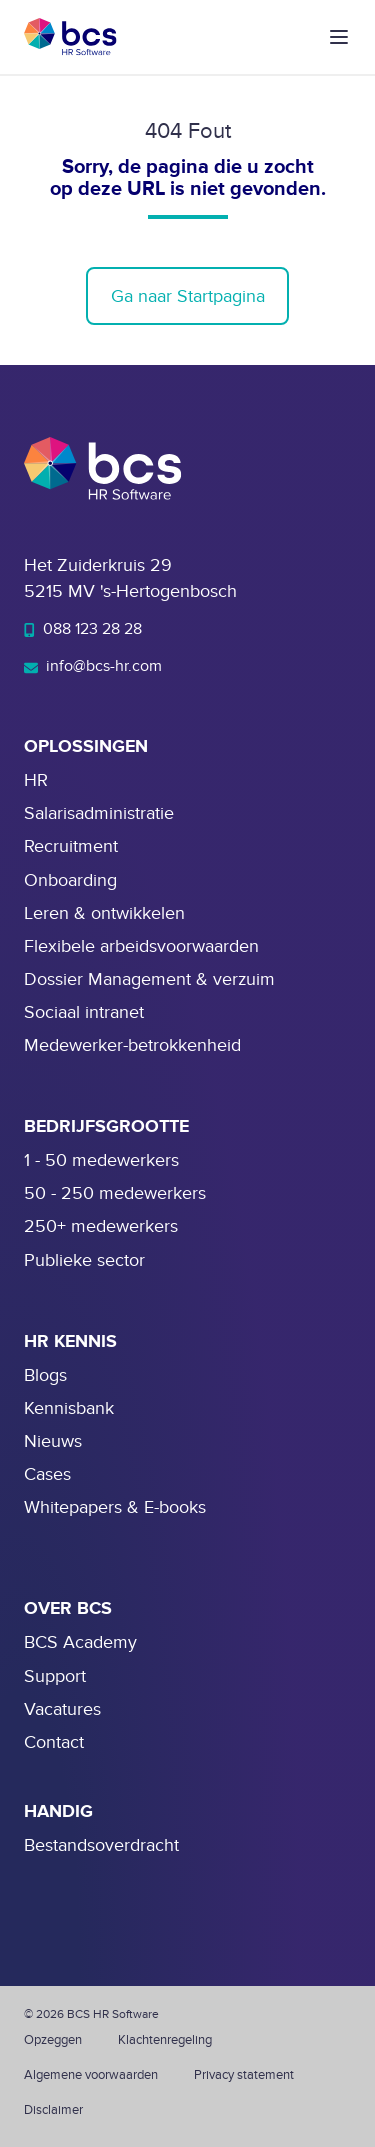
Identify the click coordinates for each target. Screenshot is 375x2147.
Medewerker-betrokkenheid (132, 1045)
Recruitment (71, 846)
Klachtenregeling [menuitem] (165, 2040)
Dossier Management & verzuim (149, 979)
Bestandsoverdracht (101, 1845)
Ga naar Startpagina (188, 296)
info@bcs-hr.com (93, 666)
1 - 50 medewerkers (101, 1160)
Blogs (45, 1375)
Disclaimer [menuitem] (53, 2110)
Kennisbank (69, 1408)
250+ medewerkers (101, 1226)
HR (36, 780)
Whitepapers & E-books (115, 1507)
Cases (47, 1474)
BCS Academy (80, 1642)
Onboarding (70, 880)
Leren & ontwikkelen (104, 913)
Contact (54, 1742)
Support (55, 1676)
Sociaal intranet (84, 1012)
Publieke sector (84, 1260)
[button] (339, 37)
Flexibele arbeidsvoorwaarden (141, 946)
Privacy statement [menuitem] (244, 2075)
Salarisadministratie (99, 813)
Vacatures (62, 1709)
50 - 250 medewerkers (115, 1193)
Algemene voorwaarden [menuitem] (91, 2075)
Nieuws (53, 1441)
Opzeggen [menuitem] (53, 2040)
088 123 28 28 (83, 629)
